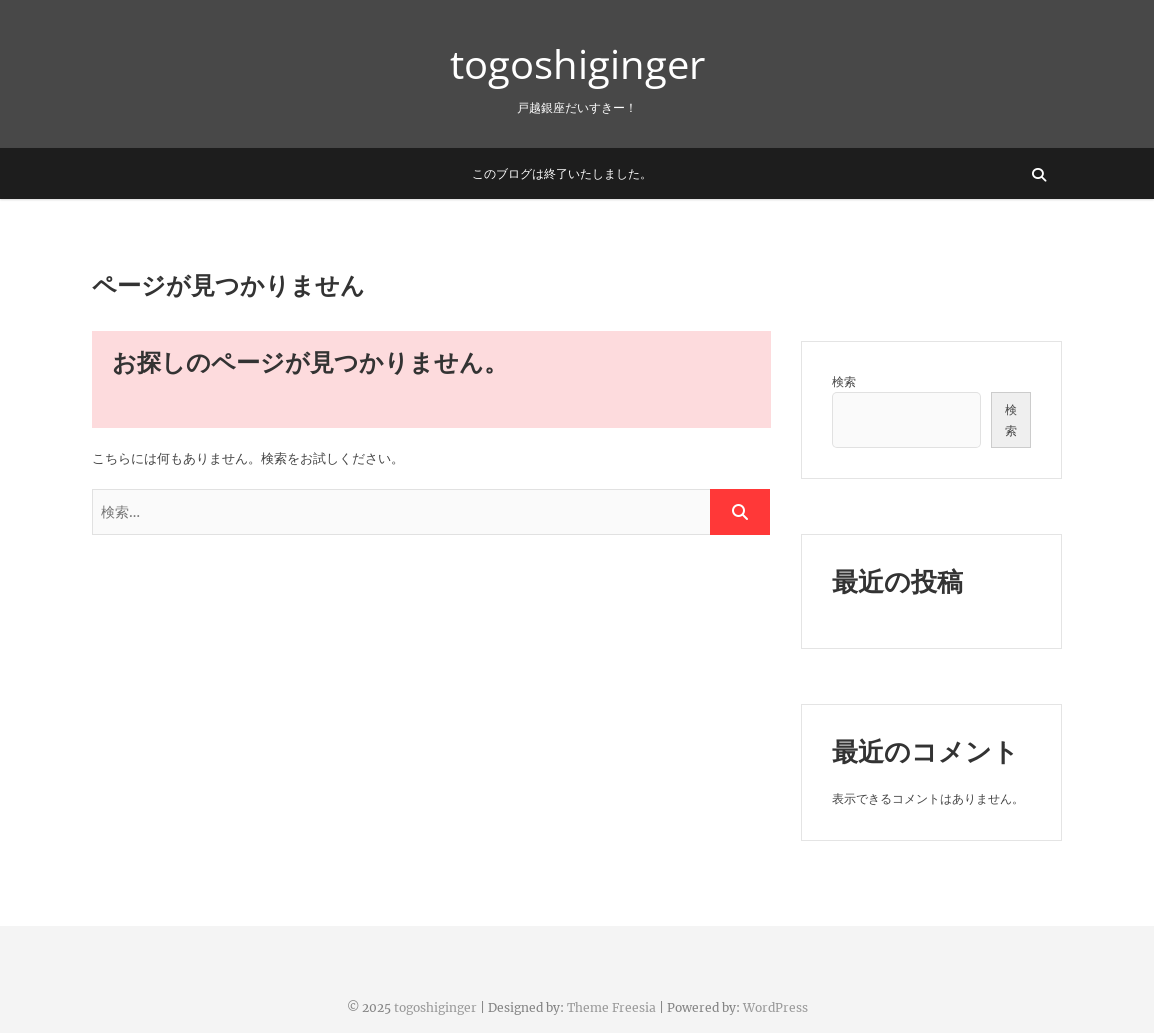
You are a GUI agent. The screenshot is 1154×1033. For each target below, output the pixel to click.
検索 (844, 381)
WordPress (775, 1007)
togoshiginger (577, 64)
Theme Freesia (611, 1007)
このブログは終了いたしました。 (562, 173)
